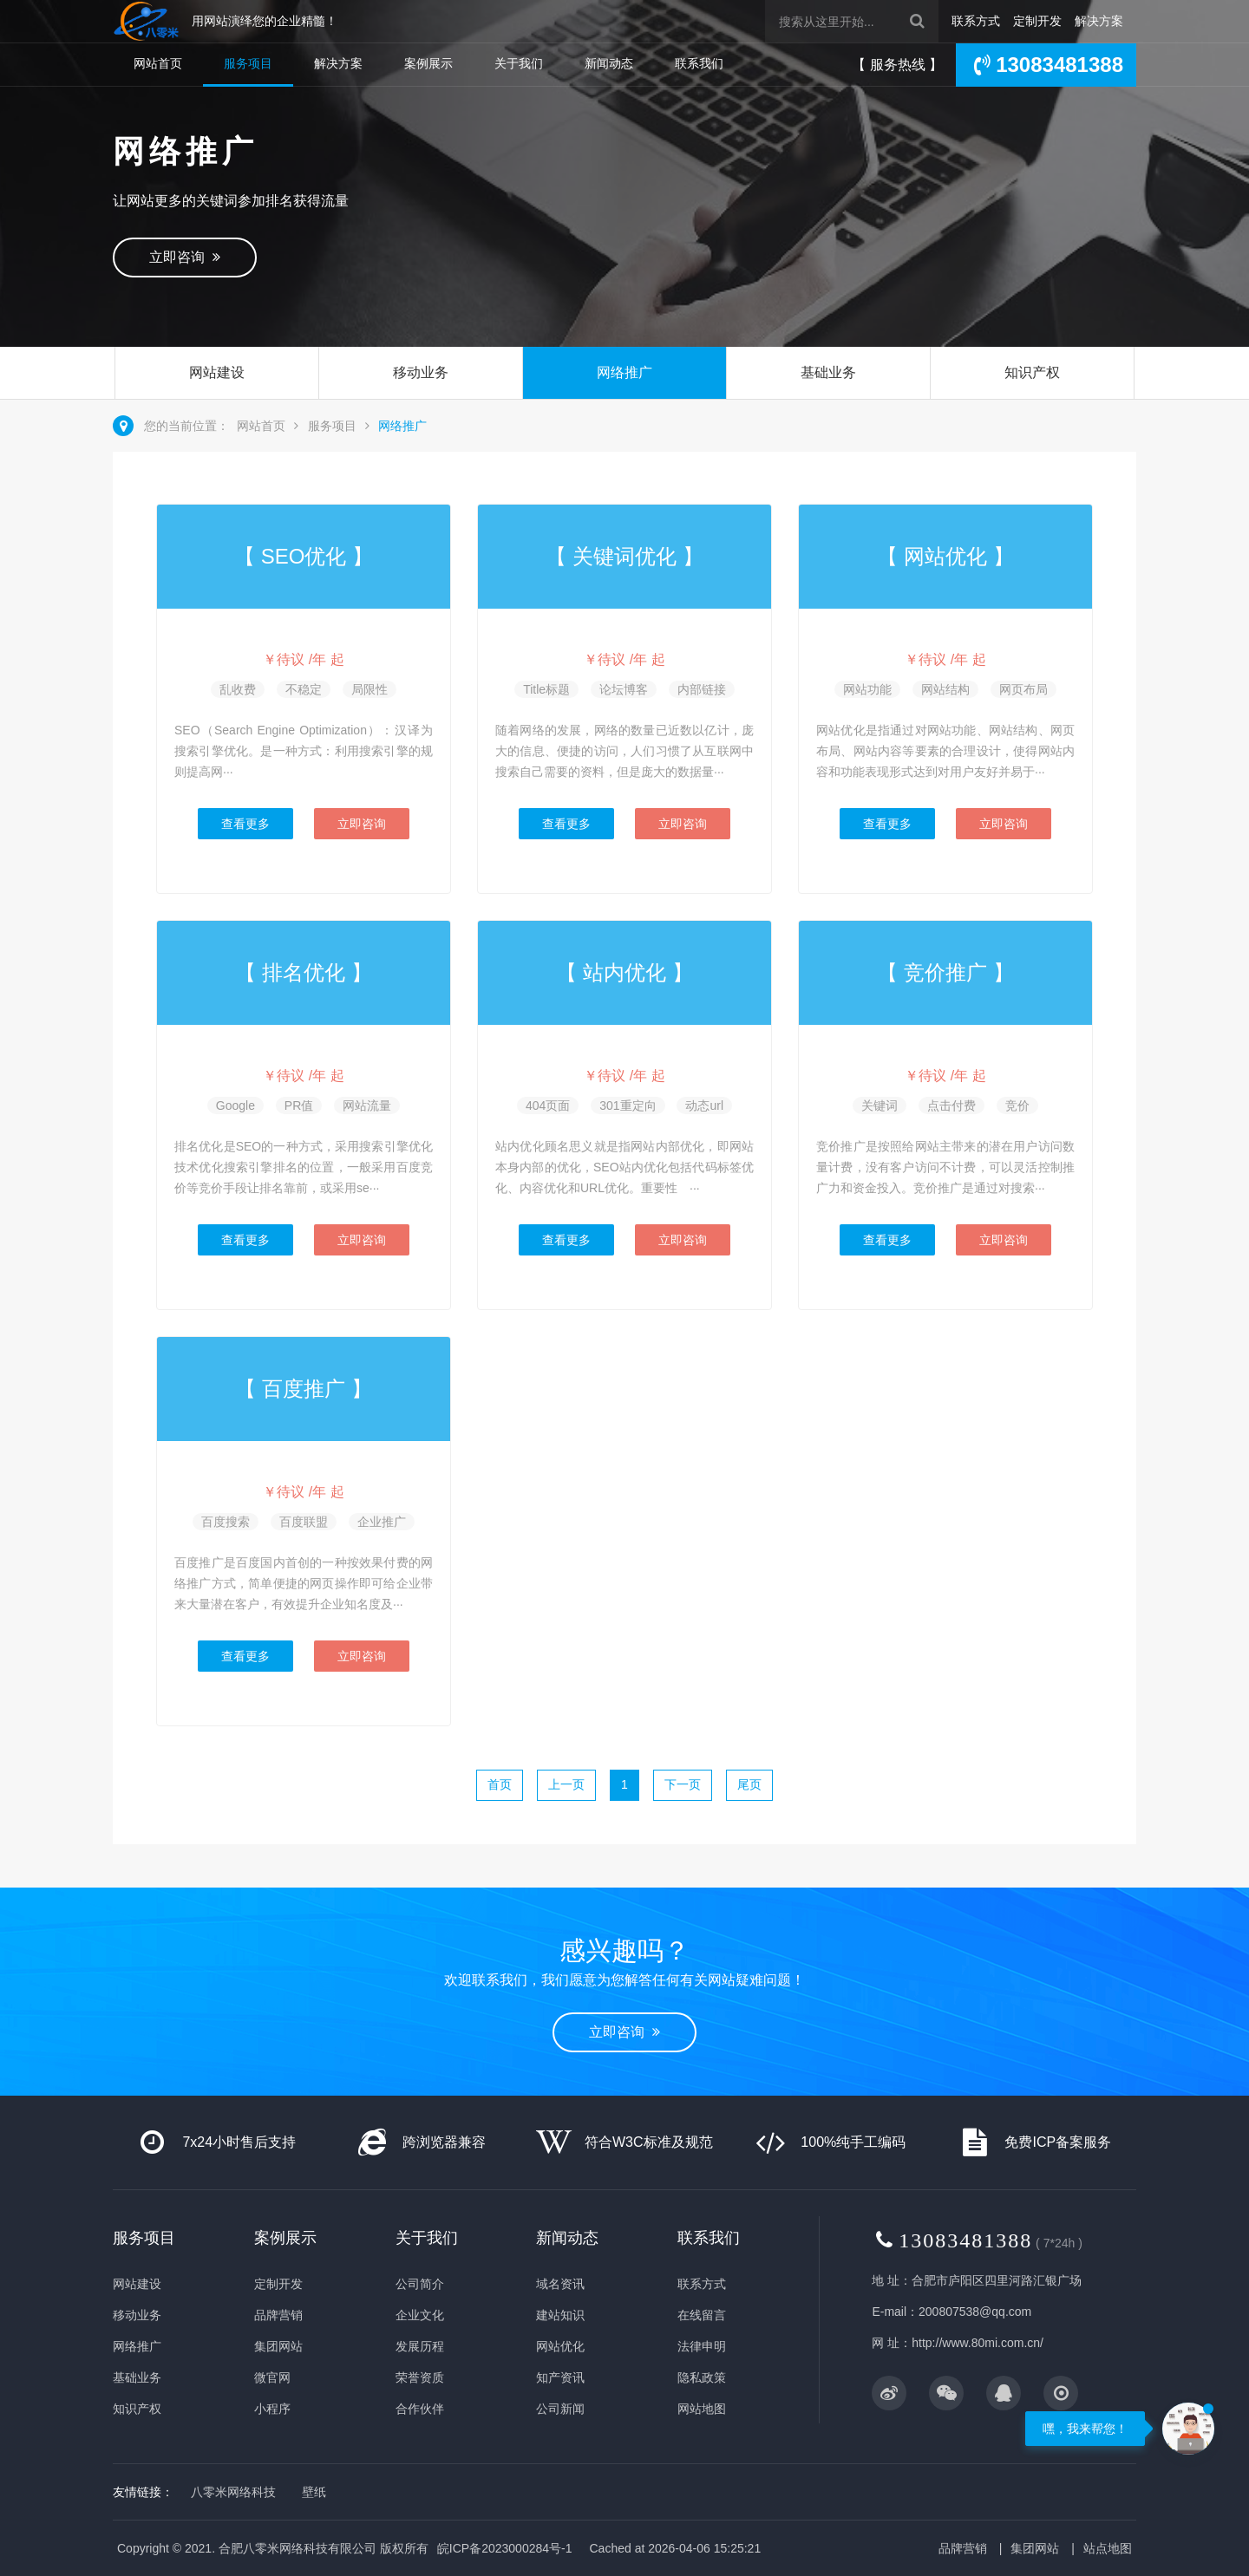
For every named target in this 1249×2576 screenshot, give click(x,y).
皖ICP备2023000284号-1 (504, 2548)
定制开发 (1037, 21)
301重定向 (627, 1105)
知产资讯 (560, 2377)
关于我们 (518, 63)
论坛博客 (623, 689)
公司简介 (420, 2284)
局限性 (369, 689)
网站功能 (867, 689)
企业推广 (381, 1522)
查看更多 (245, 824)
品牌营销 (278, 2315)
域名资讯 (560, 2284)
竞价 (1017, 1105)
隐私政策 (701, 2377)
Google (235, 1105)
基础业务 (828, 372)
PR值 (298, 1105)
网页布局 (1023, 689)
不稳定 (303, 689)
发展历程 (420, 2346)
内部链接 (701, 689)
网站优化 (560, 2346)
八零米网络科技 (233, 2492)
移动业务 (420, 372)
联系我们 (699, 63)
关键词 (879, 1105)
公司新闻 (560, 2409)
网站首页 (158, 63)
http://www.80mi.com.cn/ (977, 2343)
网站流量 (367, 1105)
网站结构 (945, 689)
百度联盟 (303, 1522)
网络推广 (624, 372)
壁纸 (314, 2492)
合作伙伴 (420, 2409)
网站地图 (701, 2409)
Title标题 (546, 689)
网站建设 (217, 372)
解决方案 (1099, 21)
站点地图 (1107, 2548)
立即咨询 (184, 257)
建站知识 (560, 2315)
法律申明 (701, 2346)
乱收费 (237, 689)
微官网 (272, 2377)
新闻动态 (609, 63)
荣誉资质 (420, 2377)
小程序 (272, 2409)
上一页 (566, 1784)
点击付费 (951, 1105)
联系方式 (975, 21)
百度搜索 (225, 1522)
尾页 (749, 1784)
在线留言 (701, 2315)
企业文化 (420, 2315)
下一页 (682, 1784)
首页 (499, 1784)
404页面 (548, 1105)
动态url (704, 1105)
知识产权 (1032, 372)
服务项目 (248, 63)
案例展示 (428, 63)
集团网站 (278, 2346)
